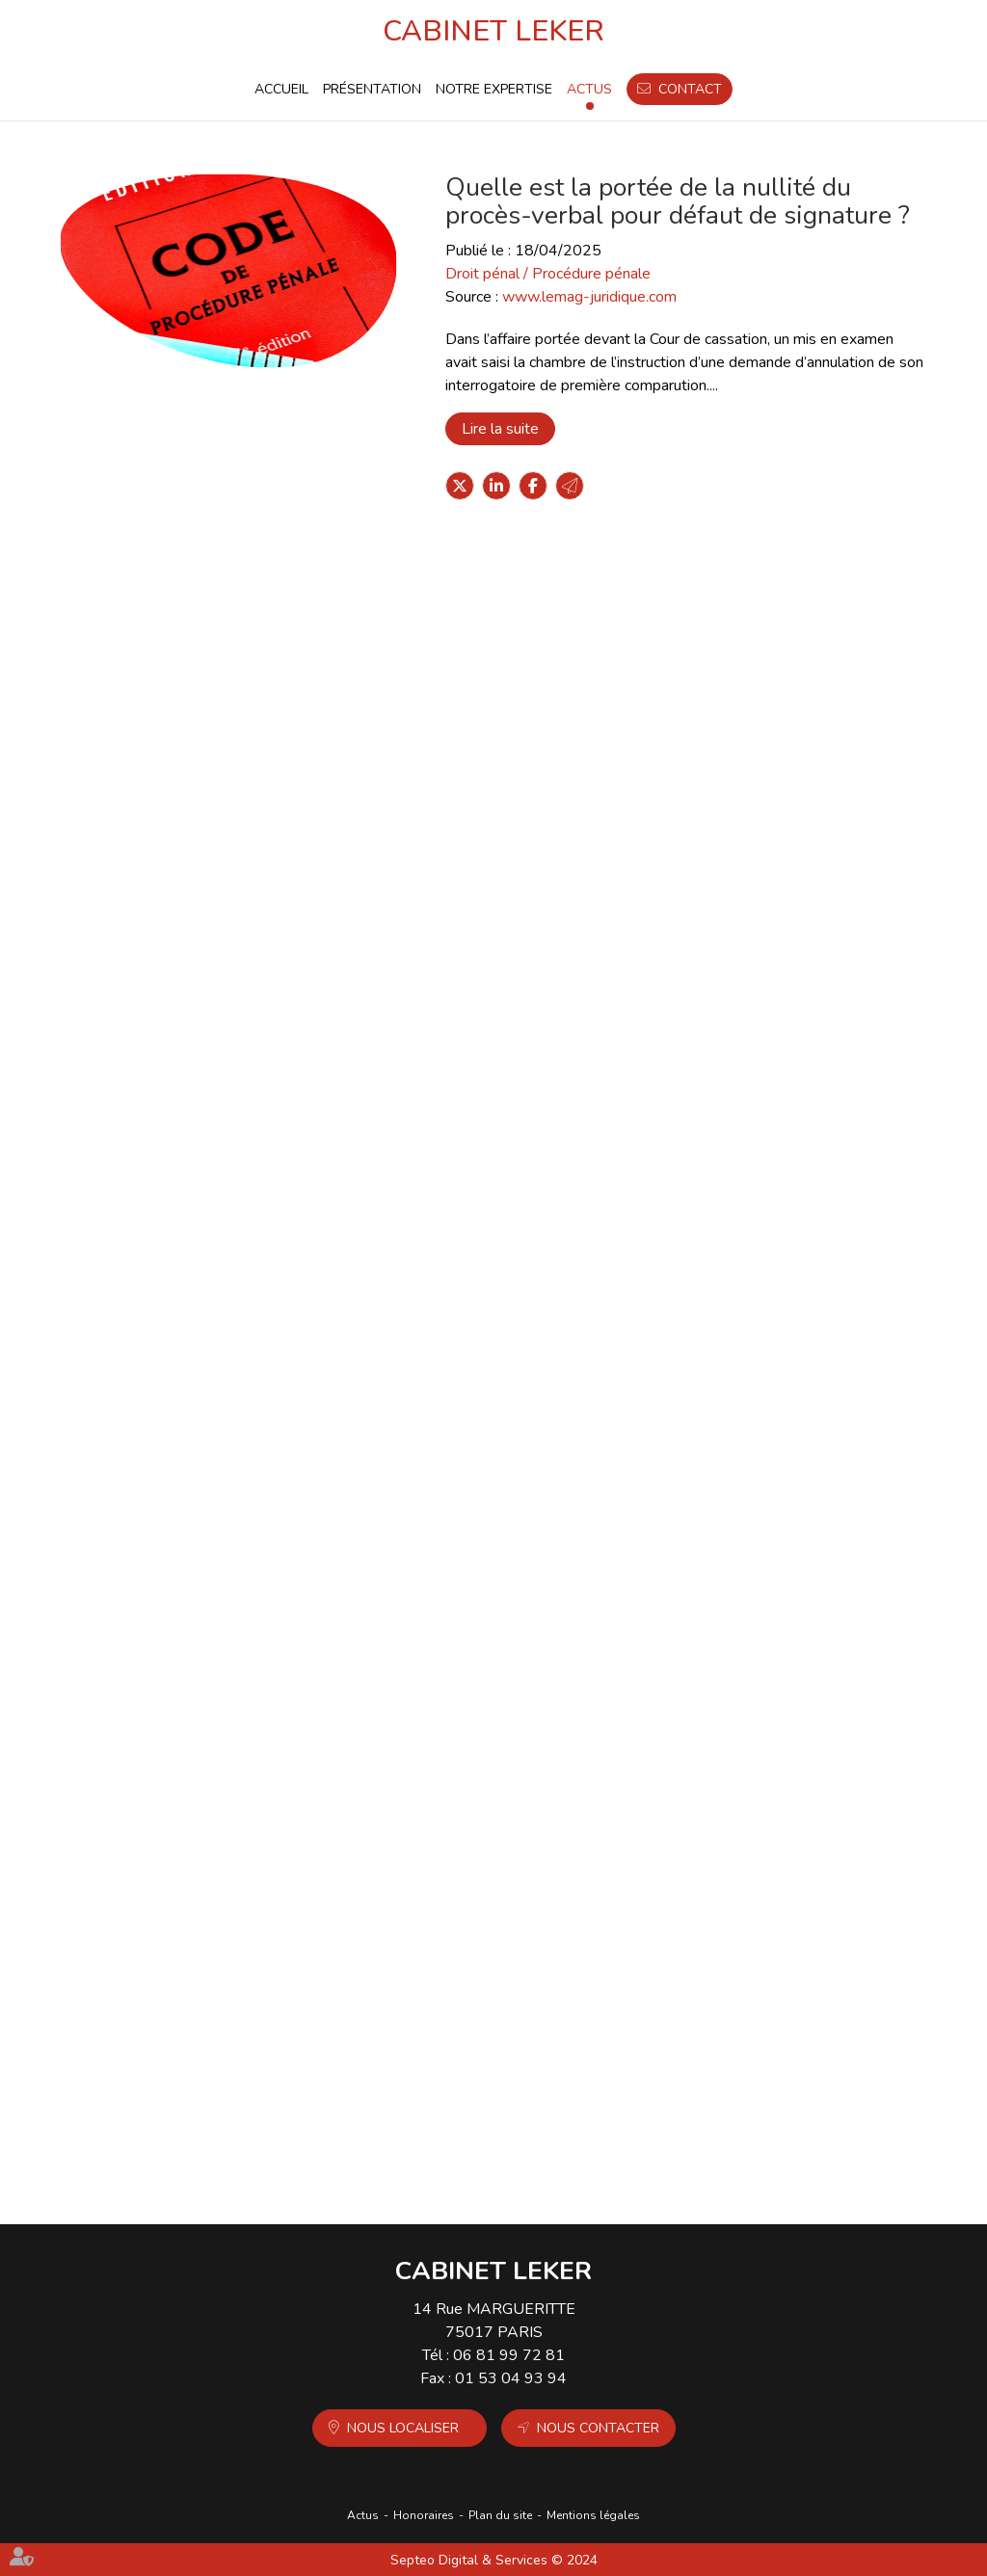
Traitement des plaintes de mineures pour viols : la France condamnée (562, 1189)
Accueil (281, 89)
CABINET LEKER (493, 31)
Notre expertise (494, 89)
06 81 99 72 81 (509, 2355)
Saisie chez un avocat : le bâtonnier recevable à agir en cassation (556, 1451)
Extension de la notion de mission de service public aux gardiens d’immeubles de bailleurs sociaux (579, 1986)
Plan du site (500, 2515)
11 (577, 2153)
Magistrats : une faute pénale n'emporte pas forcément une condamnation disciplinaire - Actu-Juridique (578, 652)
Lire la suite (500, 428)
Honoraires (423, 2515)
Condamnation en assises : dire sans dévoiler (563, 1713)
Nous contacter (598, 2428)
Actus (589, 89)
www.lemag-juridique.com (589, 296)
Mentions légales (593, 2515)
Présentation (372, 89)
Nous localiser (403, 2428)
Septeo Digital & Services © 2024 (494, 2560)
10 (549, 2153)
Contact (690, 89)
